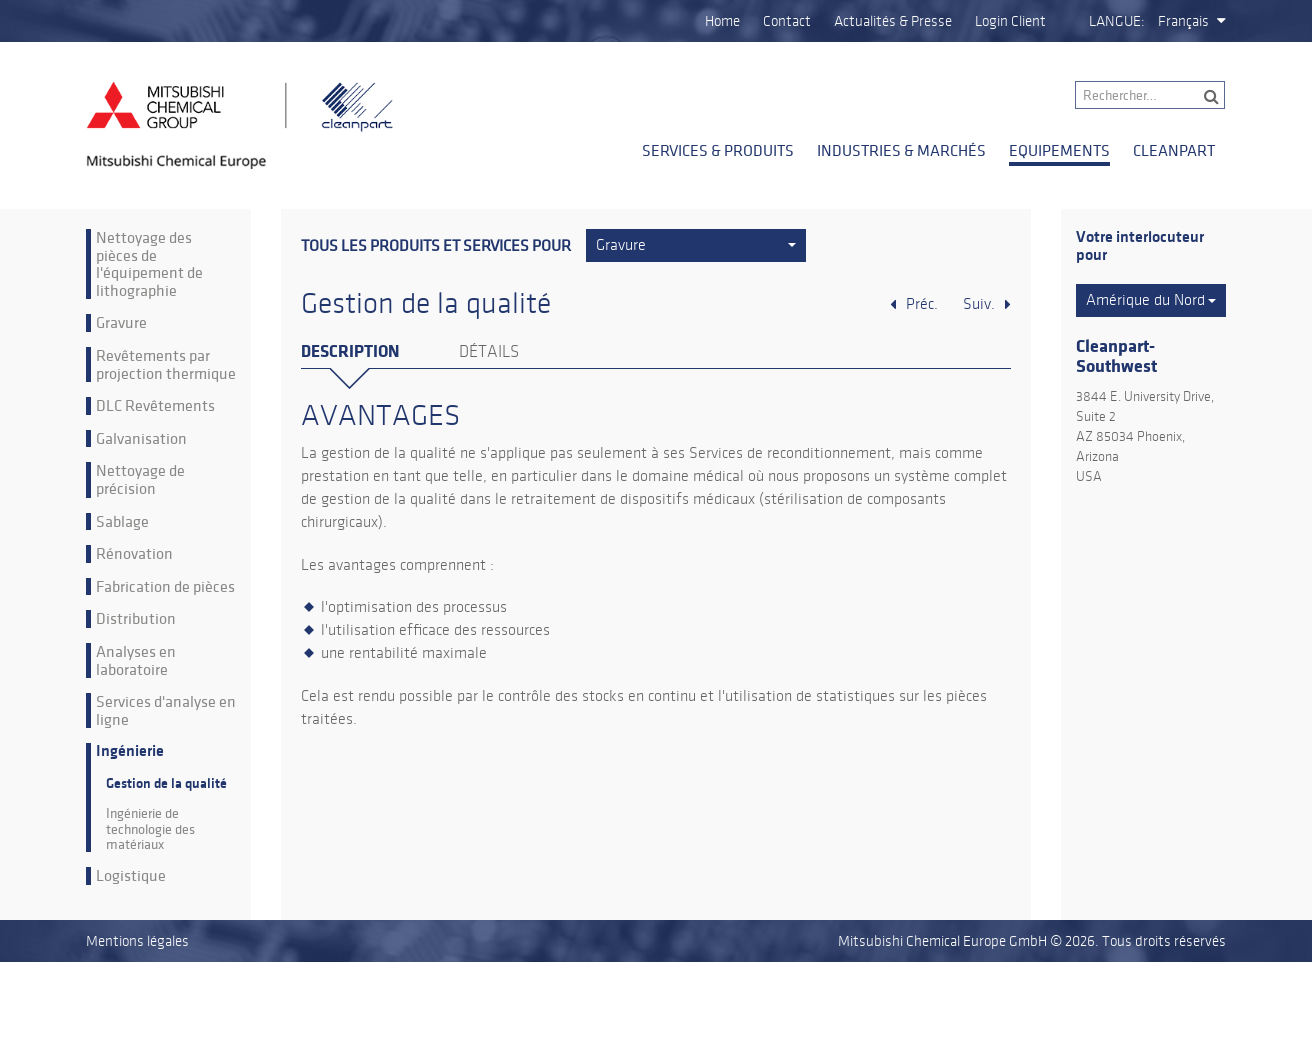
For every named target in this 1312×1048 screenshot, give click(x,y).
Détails (489, 352)
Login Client (1010, 21)
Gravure (121, 323)
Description (350, 351)
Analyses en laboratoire (136, 660)
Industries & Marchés (901, 150)
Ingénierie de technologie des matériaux (150, 829)
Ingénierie (130, 751)
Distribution (136, 619)
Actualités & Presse (893, 21)
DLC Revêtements (155, 406)
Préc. (922, 304)
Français (1183, 21)
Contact (787, 21)
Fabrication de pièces (165, 587)
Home (722, 21)
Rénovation (134, 554)
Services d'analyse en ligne (166, 710)
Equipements (1059, 150)
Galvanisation (141, 439)
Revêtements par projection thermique (166, 364)
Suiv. (979, 304)
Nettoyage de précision (140, 479)
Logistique (131, 876)
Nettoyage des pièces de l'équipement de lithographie (149, 264)
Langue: (1117, 21)
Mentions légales (137, 941)
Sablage (122, 522)
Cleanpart (1174, 150)
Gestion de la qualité (166, 783)
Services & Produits (718, 150)
